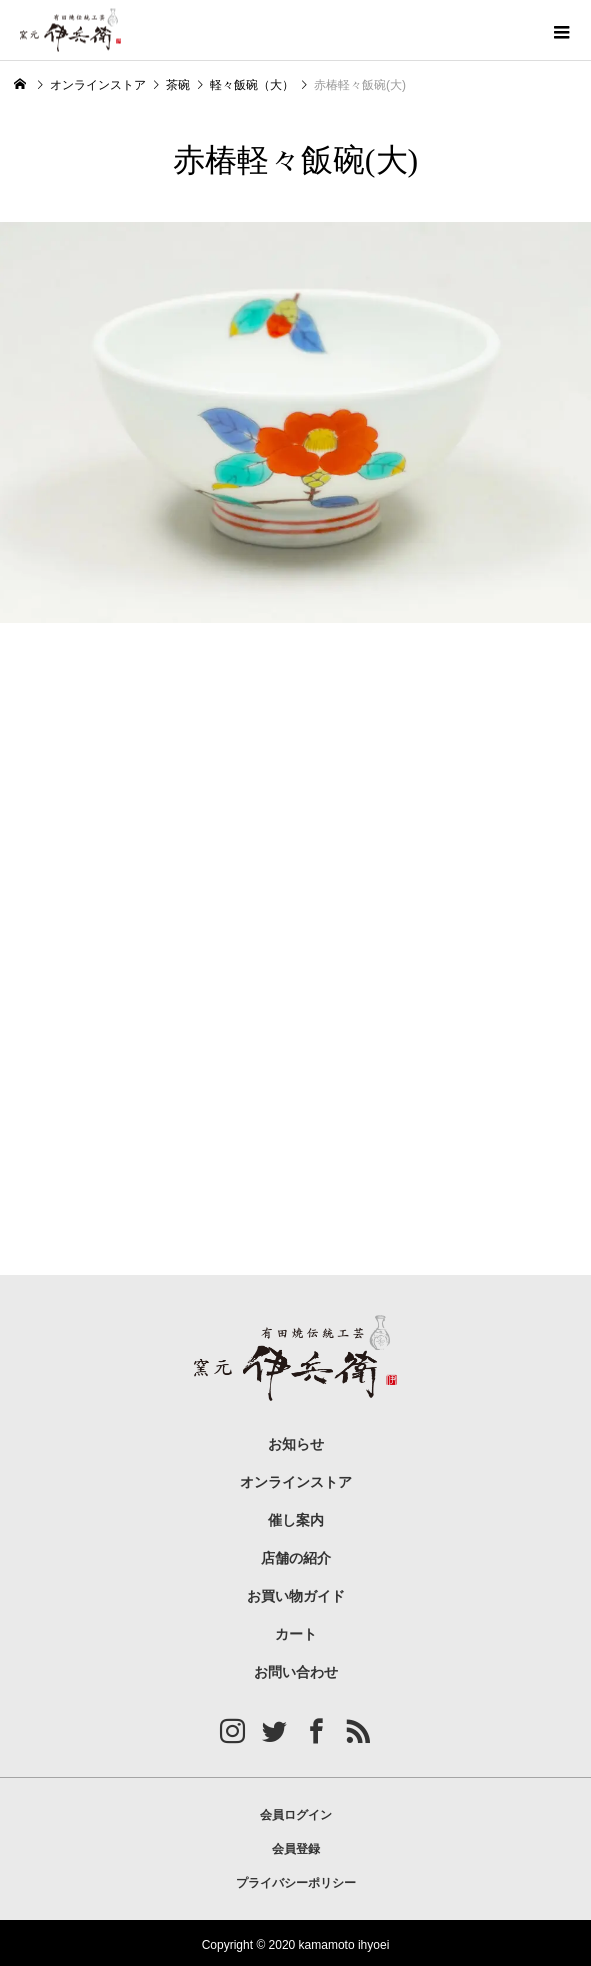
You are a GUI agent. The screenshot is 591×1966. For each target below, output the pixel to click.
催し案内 (296, 1520)
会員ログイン (296, 1815)
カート (296, 1634)
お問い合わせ (296, 1672)
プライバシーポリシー (296, 1883)
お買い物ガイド (296, 1596)
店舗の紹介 (296, 1558)
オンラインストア (296, 1482)
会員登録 (296, 1849)
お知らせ (296, 1444)
